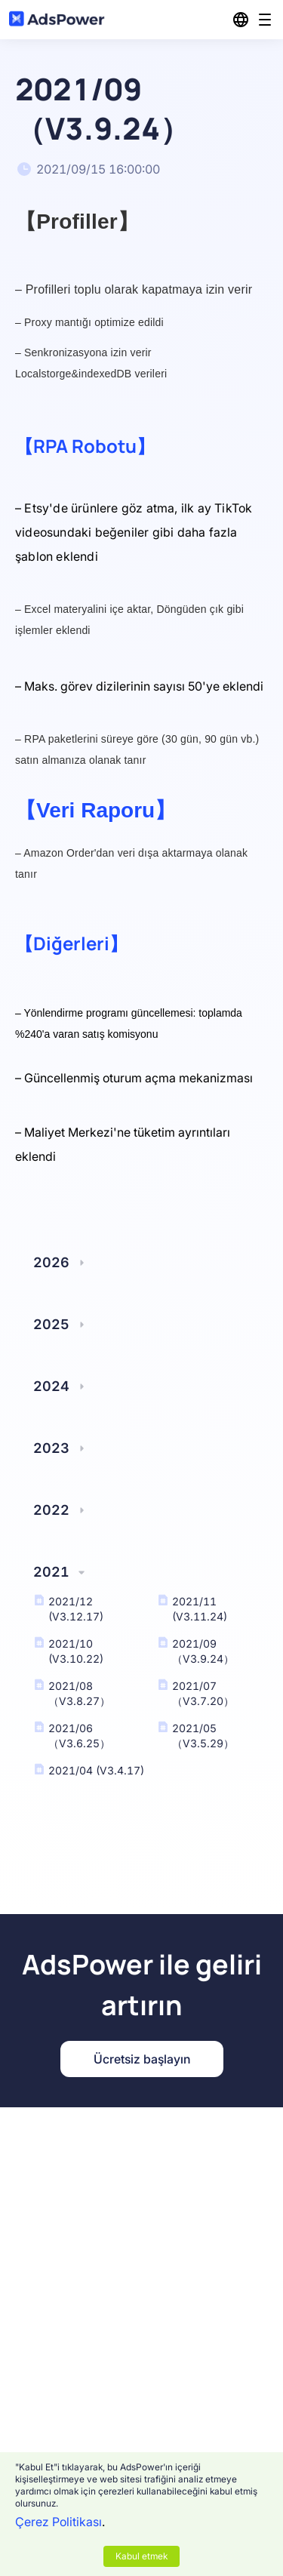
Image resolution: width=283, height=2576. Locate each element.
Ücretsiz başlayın (142, 2059)
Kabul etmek (141, 2556)
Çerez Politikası (58, 2521)
